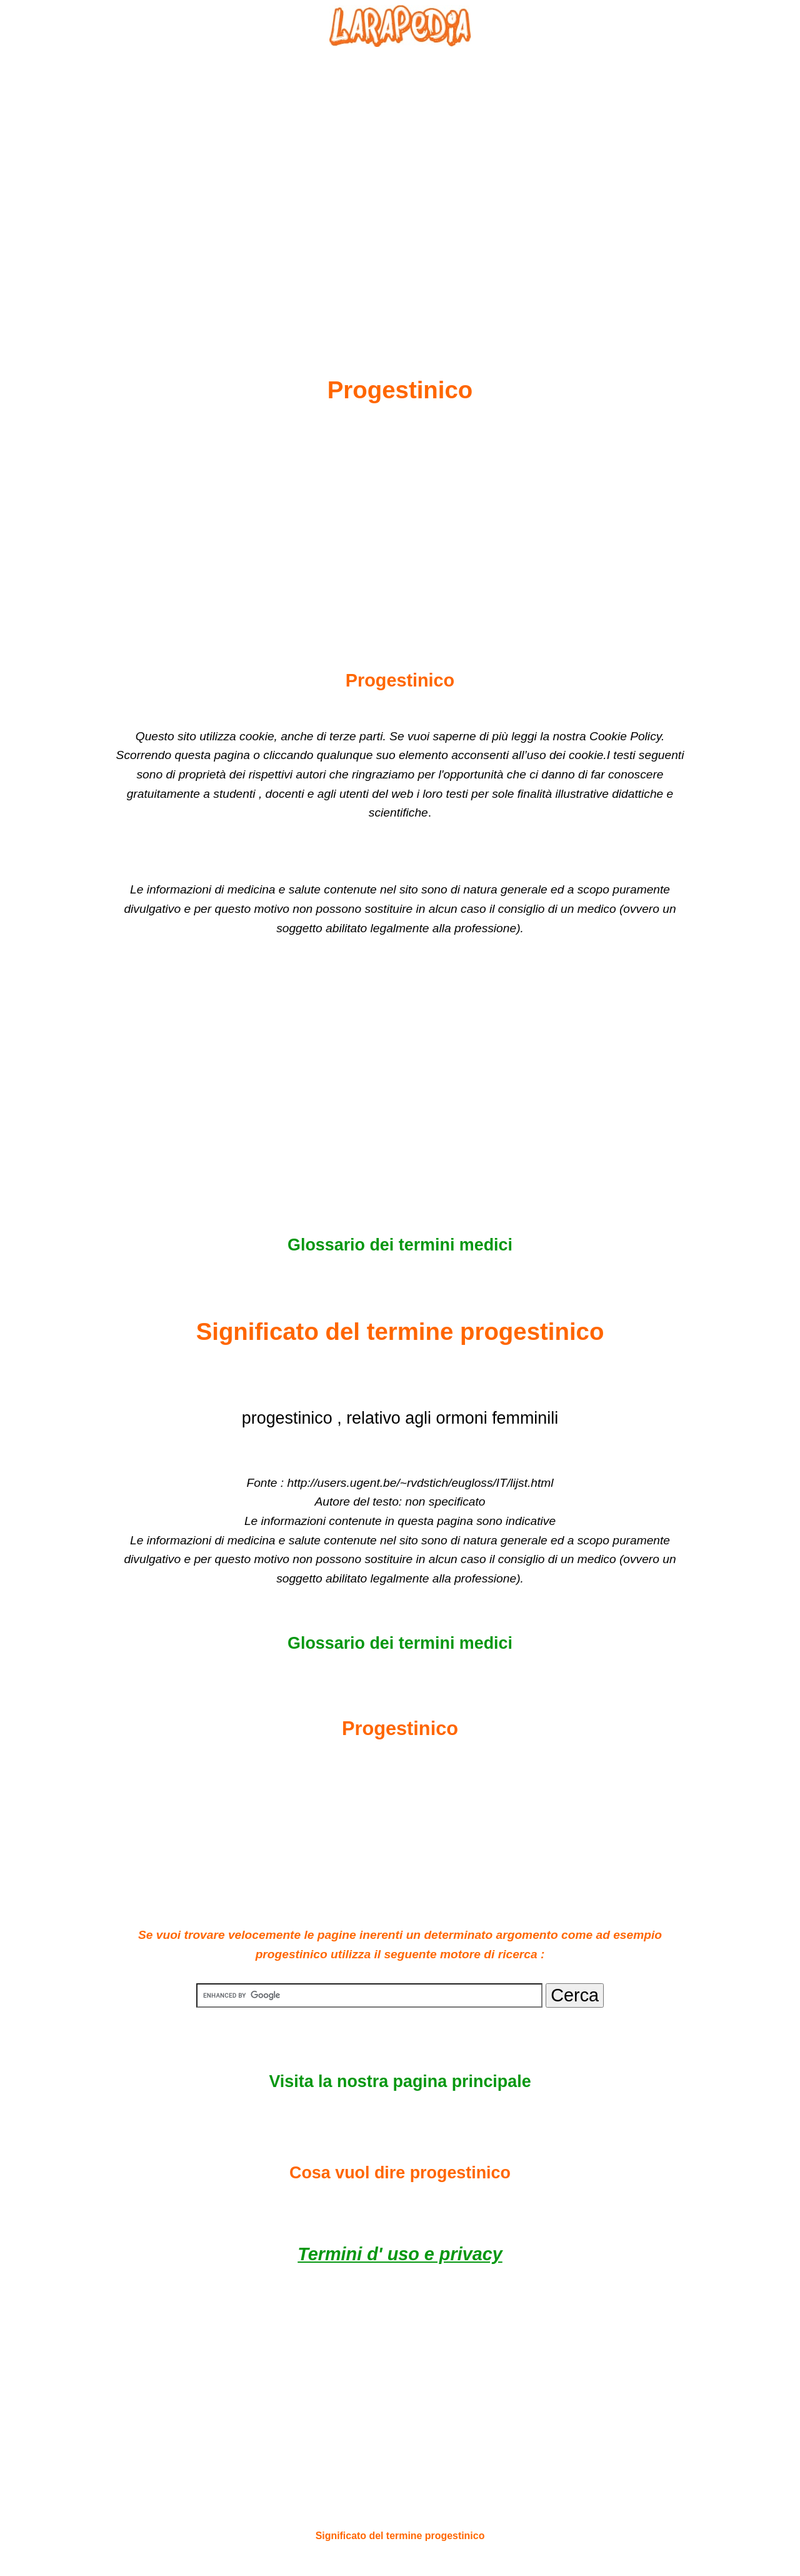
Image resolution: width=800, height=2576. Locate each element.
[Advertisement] (400, 181)
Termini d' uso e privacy (400, 2254)
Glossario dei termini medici (400, 1244)
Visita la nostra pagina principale (400, 2081)
